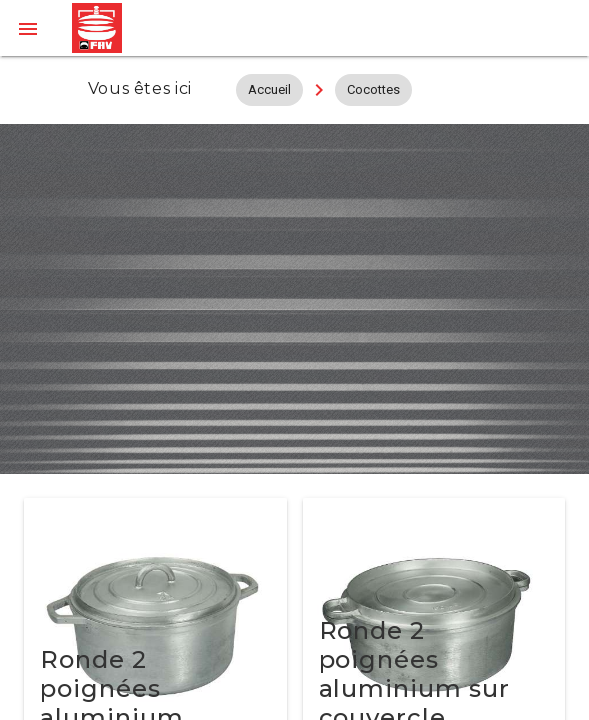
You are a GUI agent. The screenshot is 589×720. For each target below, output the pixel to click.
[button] (28, 28)
